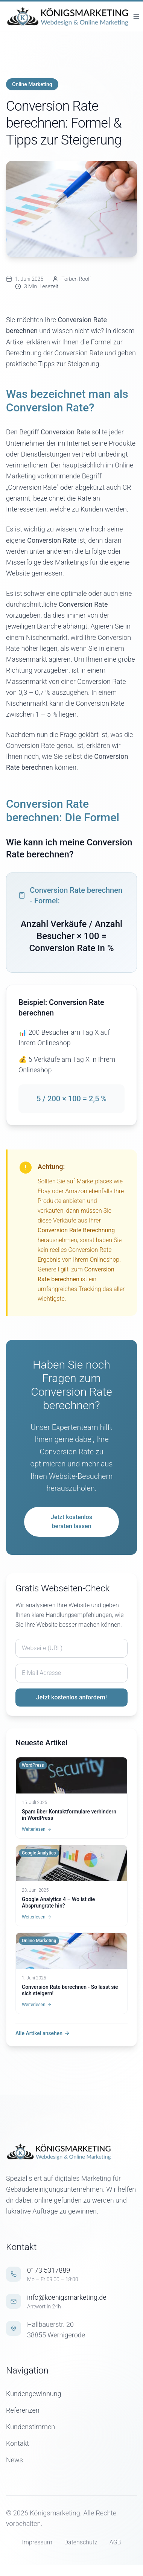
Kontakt (17, 2443)
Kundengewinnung (33, 2394)
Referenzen (23, 2410)
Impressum (37, 2542)
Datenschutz (80, 2542)
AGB (115, 2542)
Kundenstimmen (30, 2427)
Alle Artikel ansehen (42, 2033)
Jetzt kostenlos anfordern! (71, 1697)
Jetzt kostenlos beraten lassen (71, 1521)
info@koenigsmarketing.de (66, 2297)
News (14, 2460)
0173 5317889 (48, 2270)
